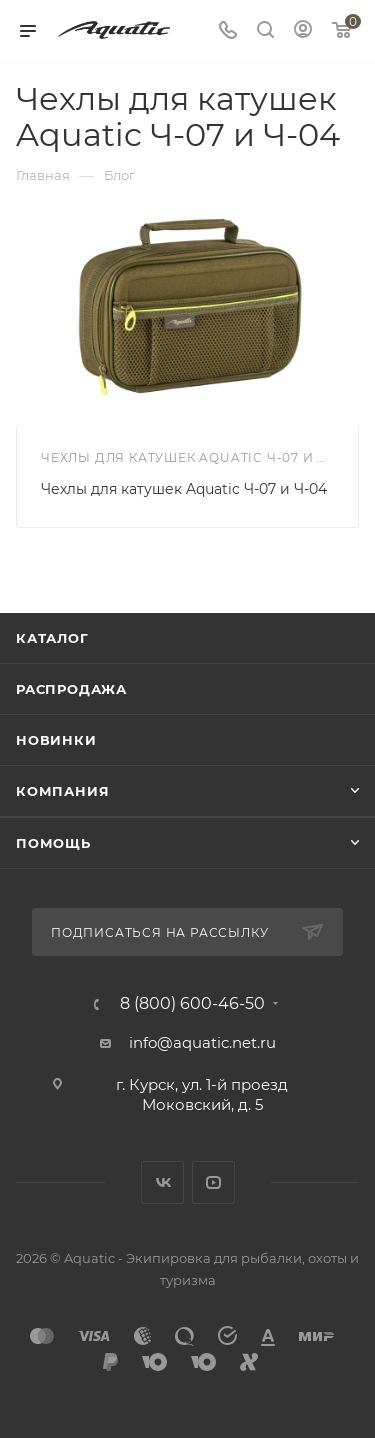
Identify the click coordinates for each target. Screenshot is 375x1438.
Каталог (52, 638)
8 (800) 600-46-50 (192, 1004)
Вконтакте (162, 1182)
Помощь (53, 843)
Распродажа (71, 689)
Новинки (56, 740)
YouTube (213, 1182)
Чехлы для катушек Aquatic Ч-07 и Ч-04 (184, 489)
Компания (62, 791)
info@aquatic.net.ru (202, 1042)
